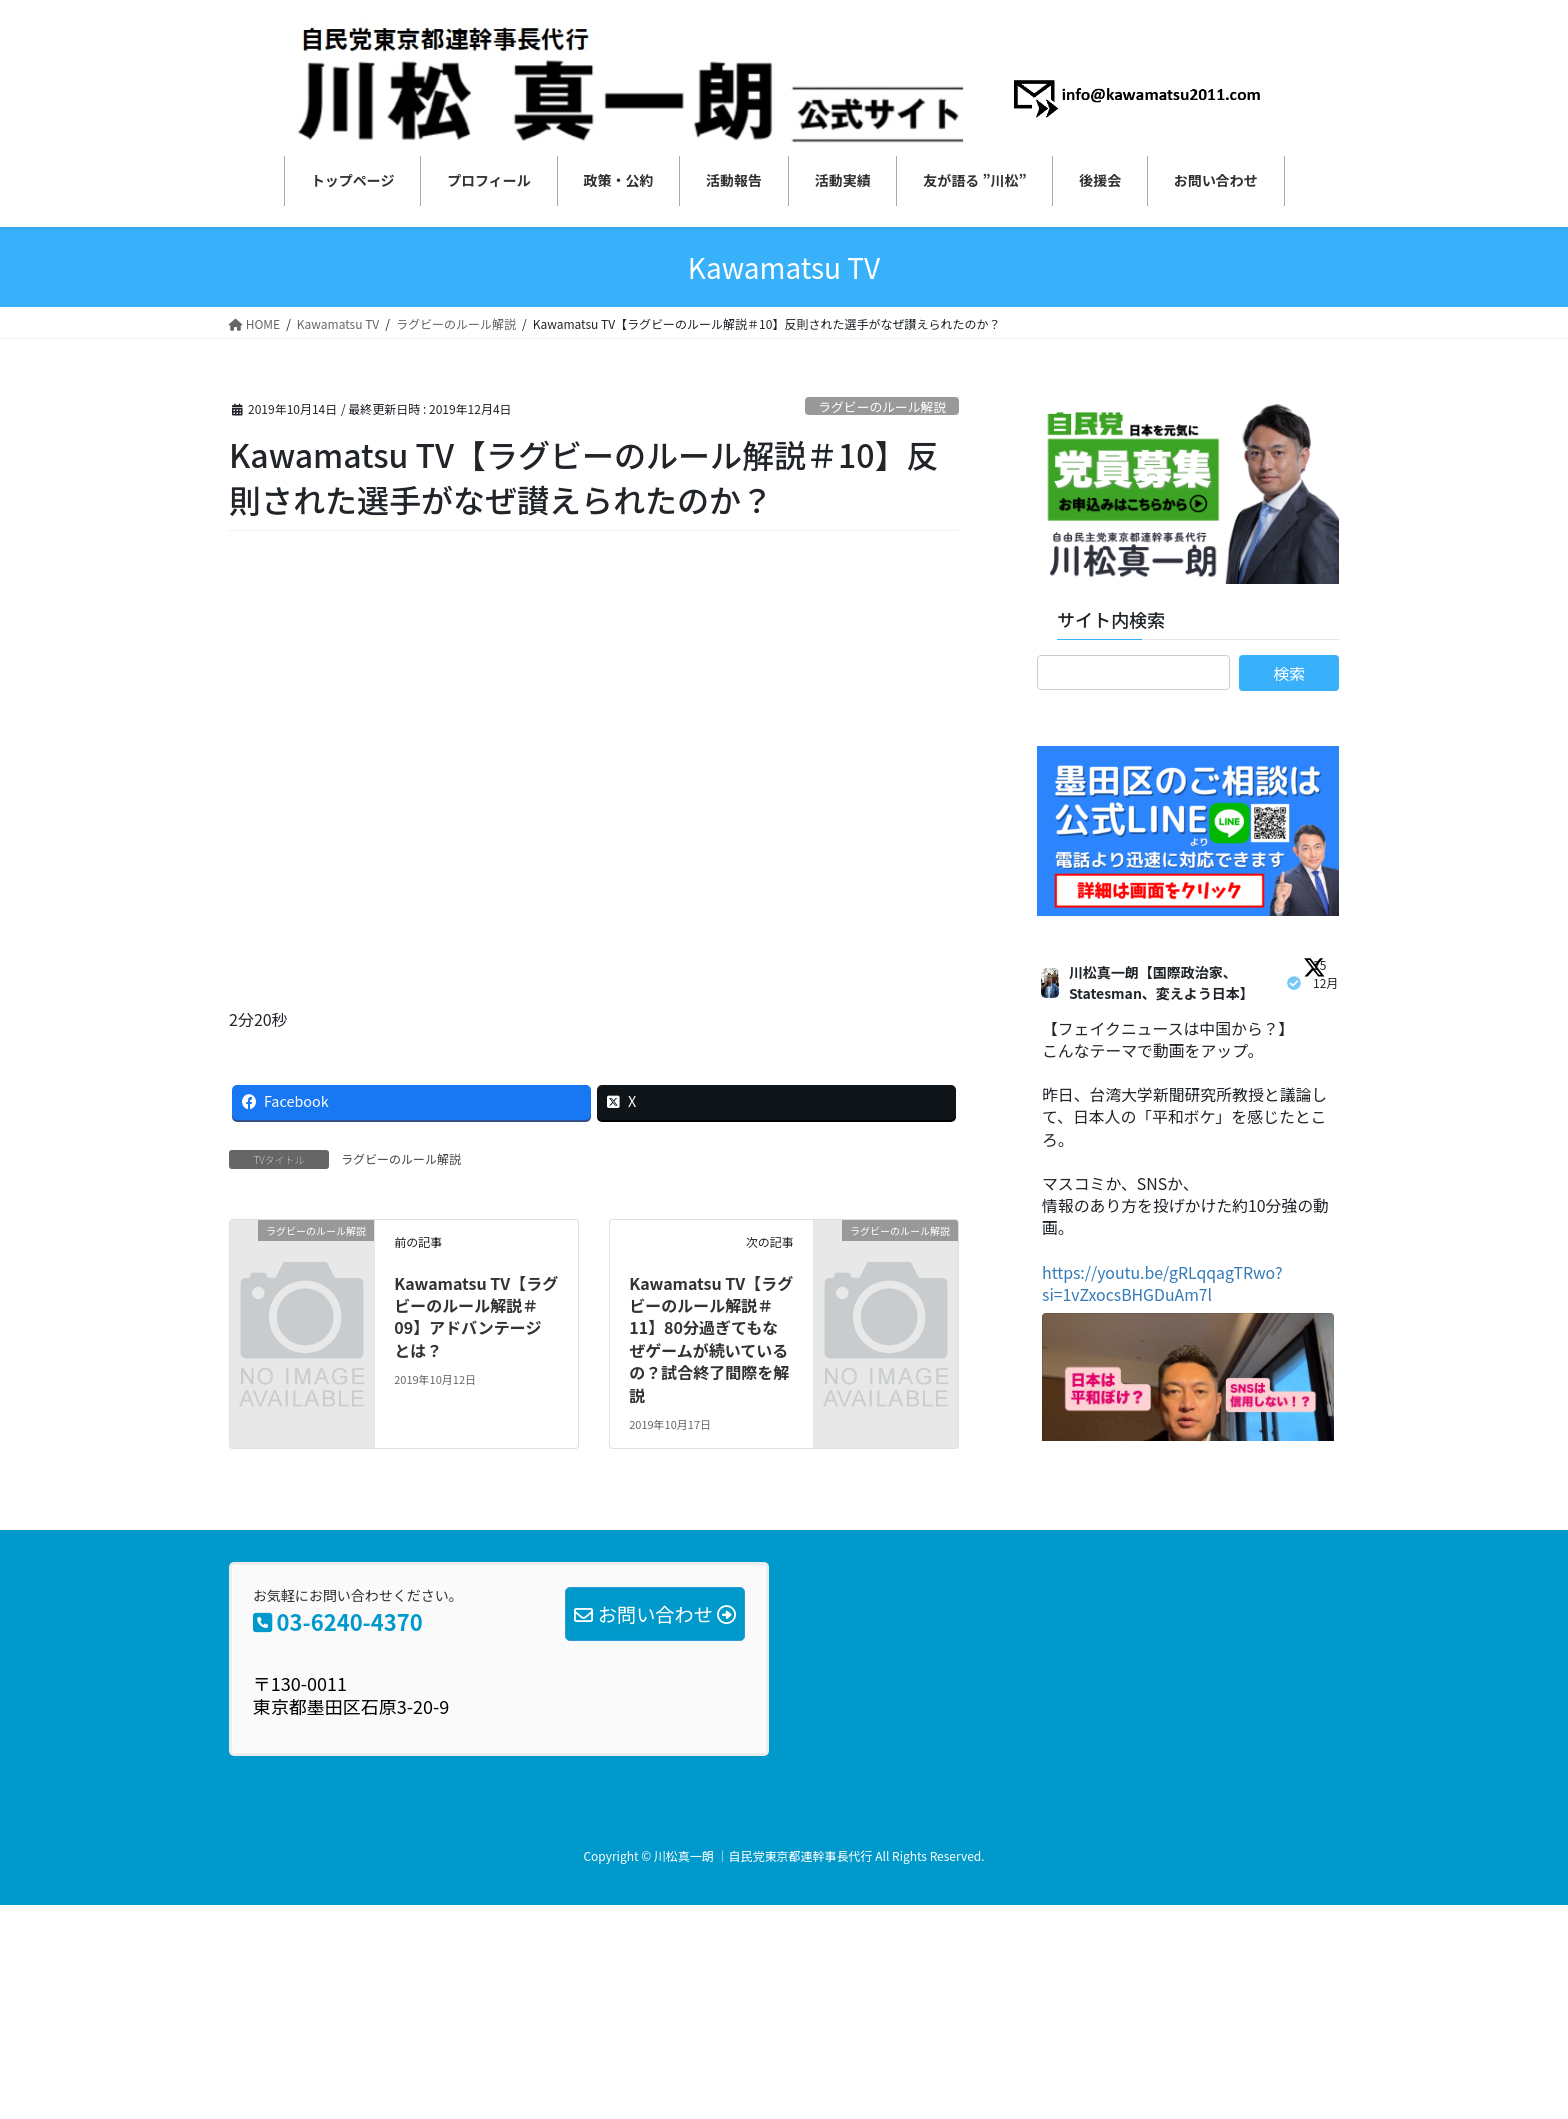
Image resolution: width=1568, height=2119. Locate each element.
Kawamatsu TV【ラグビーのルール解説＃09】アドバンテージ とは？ (476, 1316)
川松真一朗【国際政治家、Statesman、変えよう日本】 (1161, 982)
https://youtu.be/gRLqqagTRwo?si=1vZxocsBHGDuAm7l (1163, 1286)
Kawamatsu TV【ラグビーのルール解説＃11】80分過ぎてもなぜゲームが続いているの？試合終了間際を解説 (711, 1339)
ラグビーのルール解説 (882, 406)
